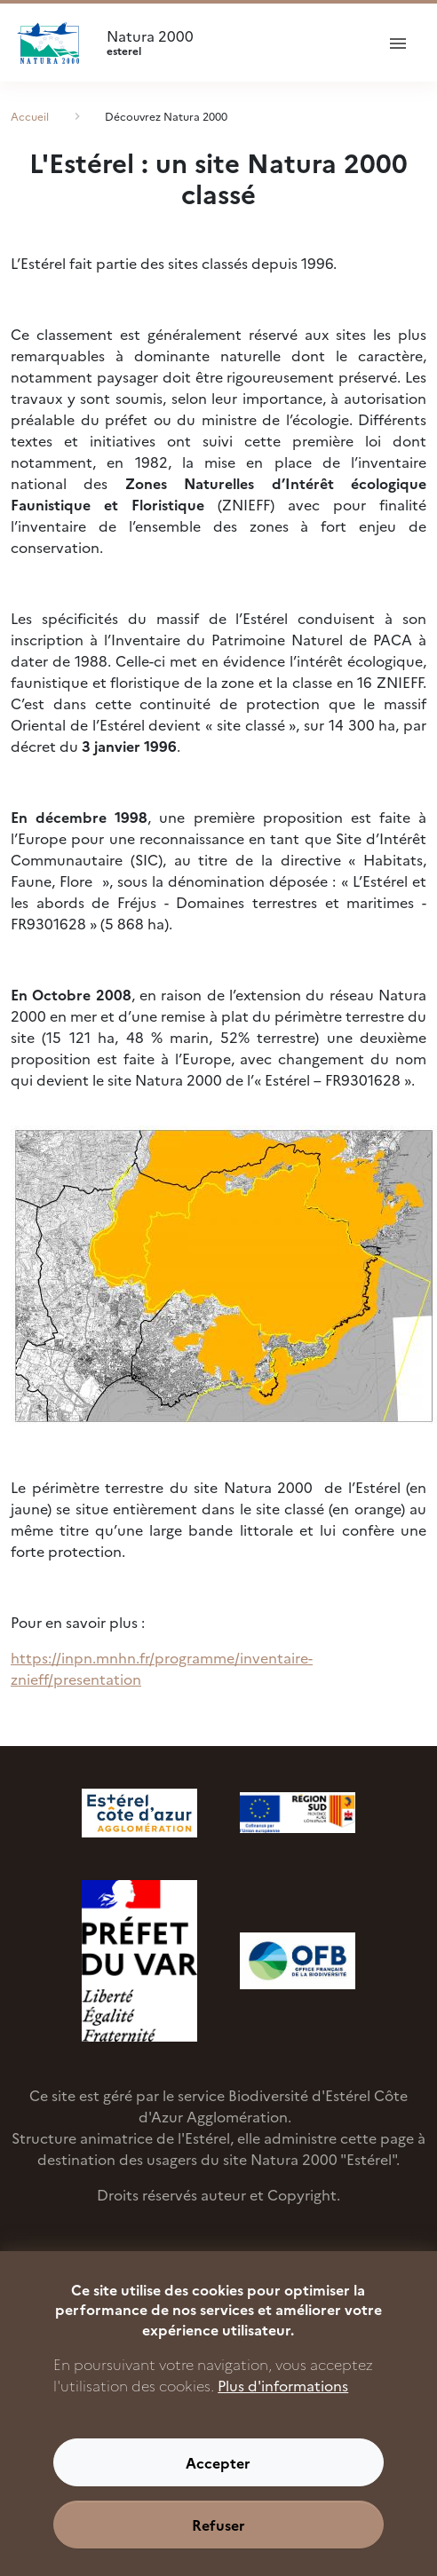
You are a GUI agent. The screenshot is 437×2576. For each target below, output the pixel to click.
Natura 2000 (233, 43)
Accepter (218, 2484)
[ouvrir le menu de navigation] (398, 42)
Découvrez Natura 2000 (166, 115)
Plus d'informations (283, 2407)
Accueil (30, 115)
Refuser (218, 2546)
